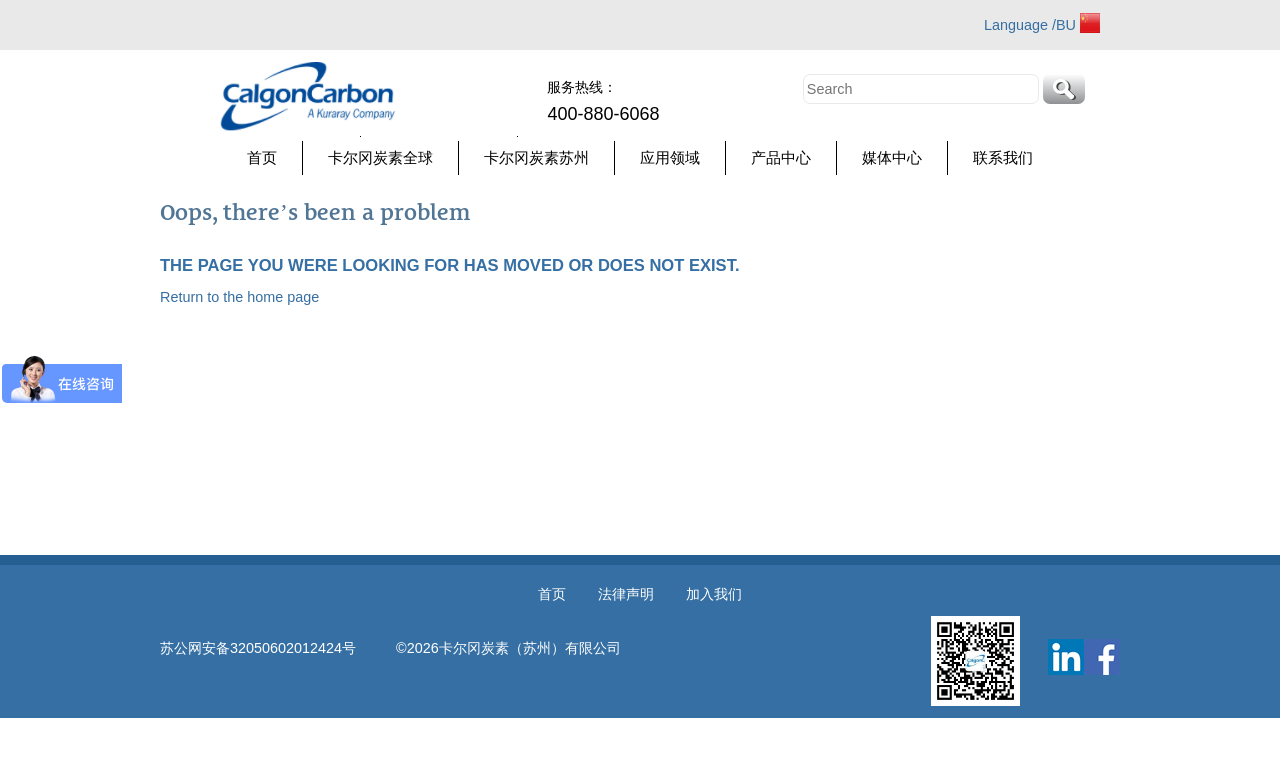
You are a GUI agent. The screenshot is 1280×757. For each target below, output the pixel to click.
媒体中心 (892, 157)
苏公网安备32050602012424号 (278, 648)
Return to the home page (239, 297)
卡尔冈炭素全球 (380, 157)
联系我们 (1003, 157)
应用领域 (670, 157)
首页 (262, 157)
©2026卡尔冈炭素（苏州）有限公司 (508, 648)
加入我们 (714, 594)
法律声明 (626, 594)
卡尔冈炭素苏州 (536, 157)
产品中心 (781, 157)
